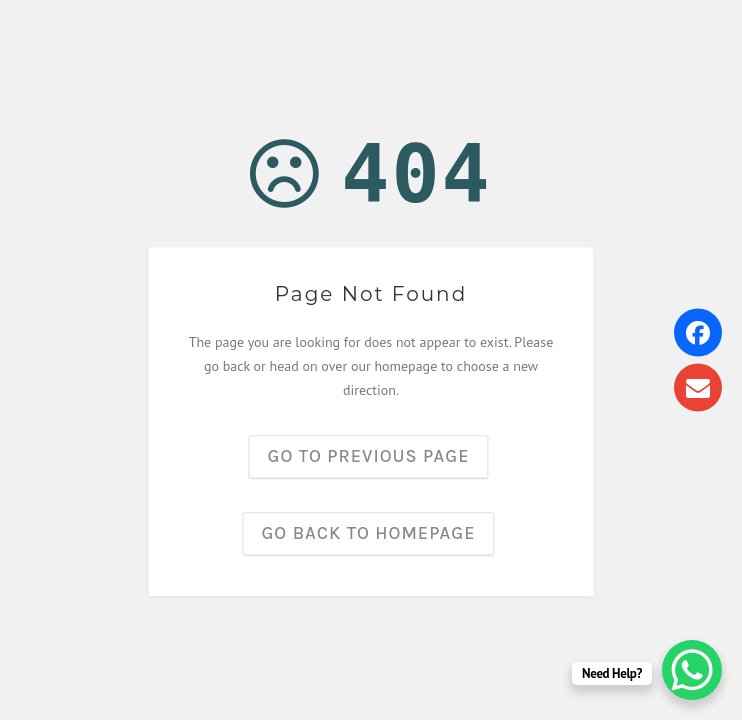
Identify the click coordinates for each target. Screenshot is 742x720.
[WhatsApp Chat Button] (692, 670)
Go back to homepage (369, 534)
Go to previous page (369, 457)
